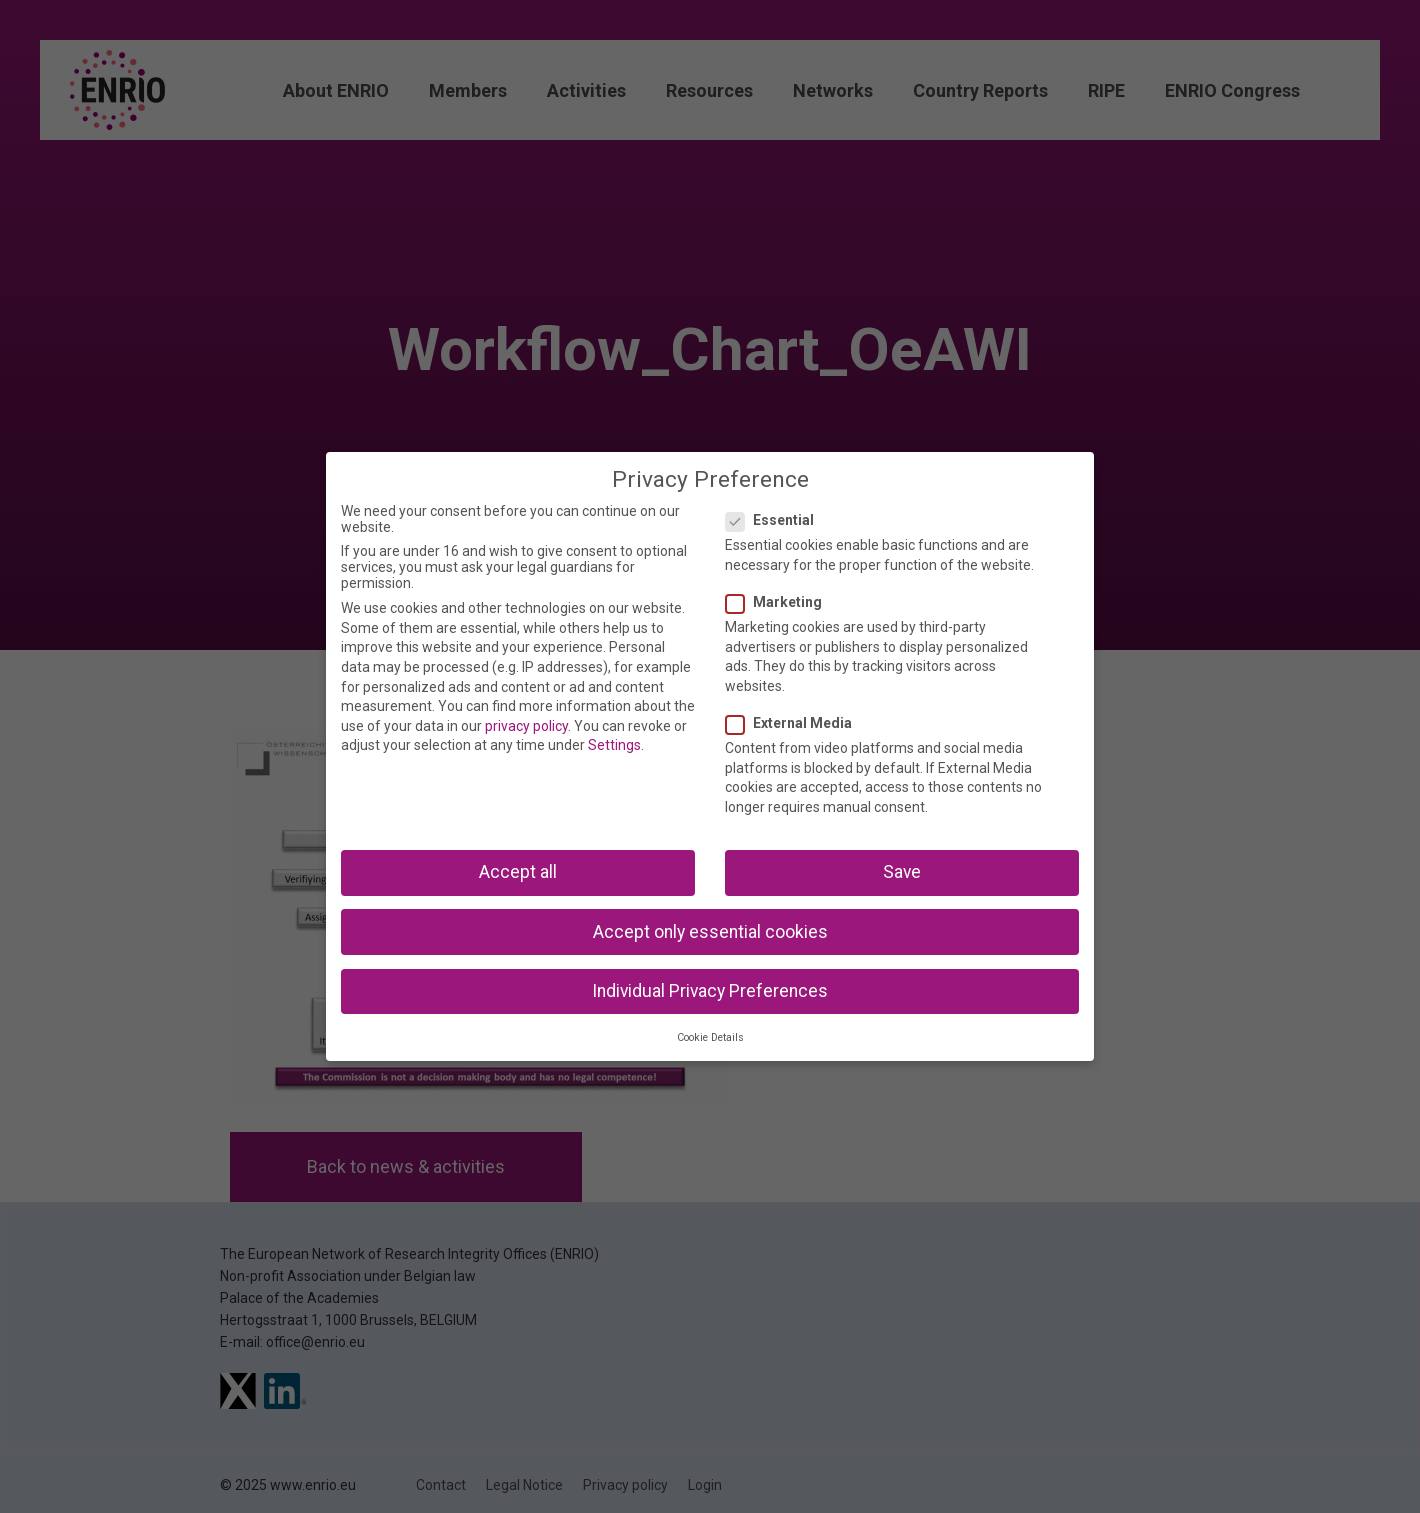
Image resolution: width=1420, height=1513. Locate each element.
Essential (776, 520)
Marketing (780, 602)
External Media (795, 723)
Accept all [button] (518, 872)
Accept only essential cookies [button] (710, 932)
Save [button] (902, 872)
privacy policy (526, 726)
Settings (614, 745)
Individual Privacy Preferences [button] (710, 991)
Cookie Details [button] (710, 1037)
